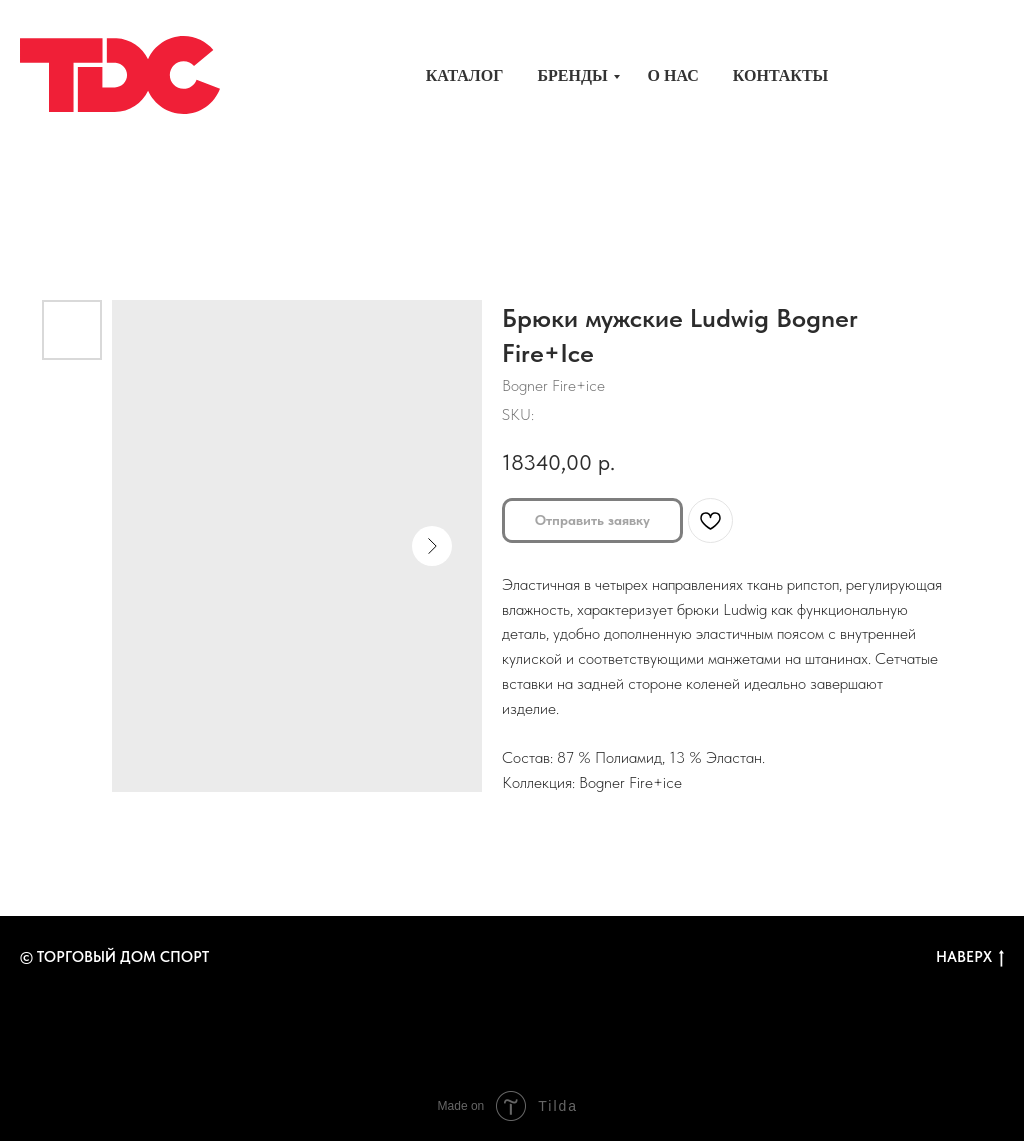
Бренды (572, 75)
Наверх (970, 957)
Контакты (781, 75)
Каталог (465, 75)
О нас (673, 75)
